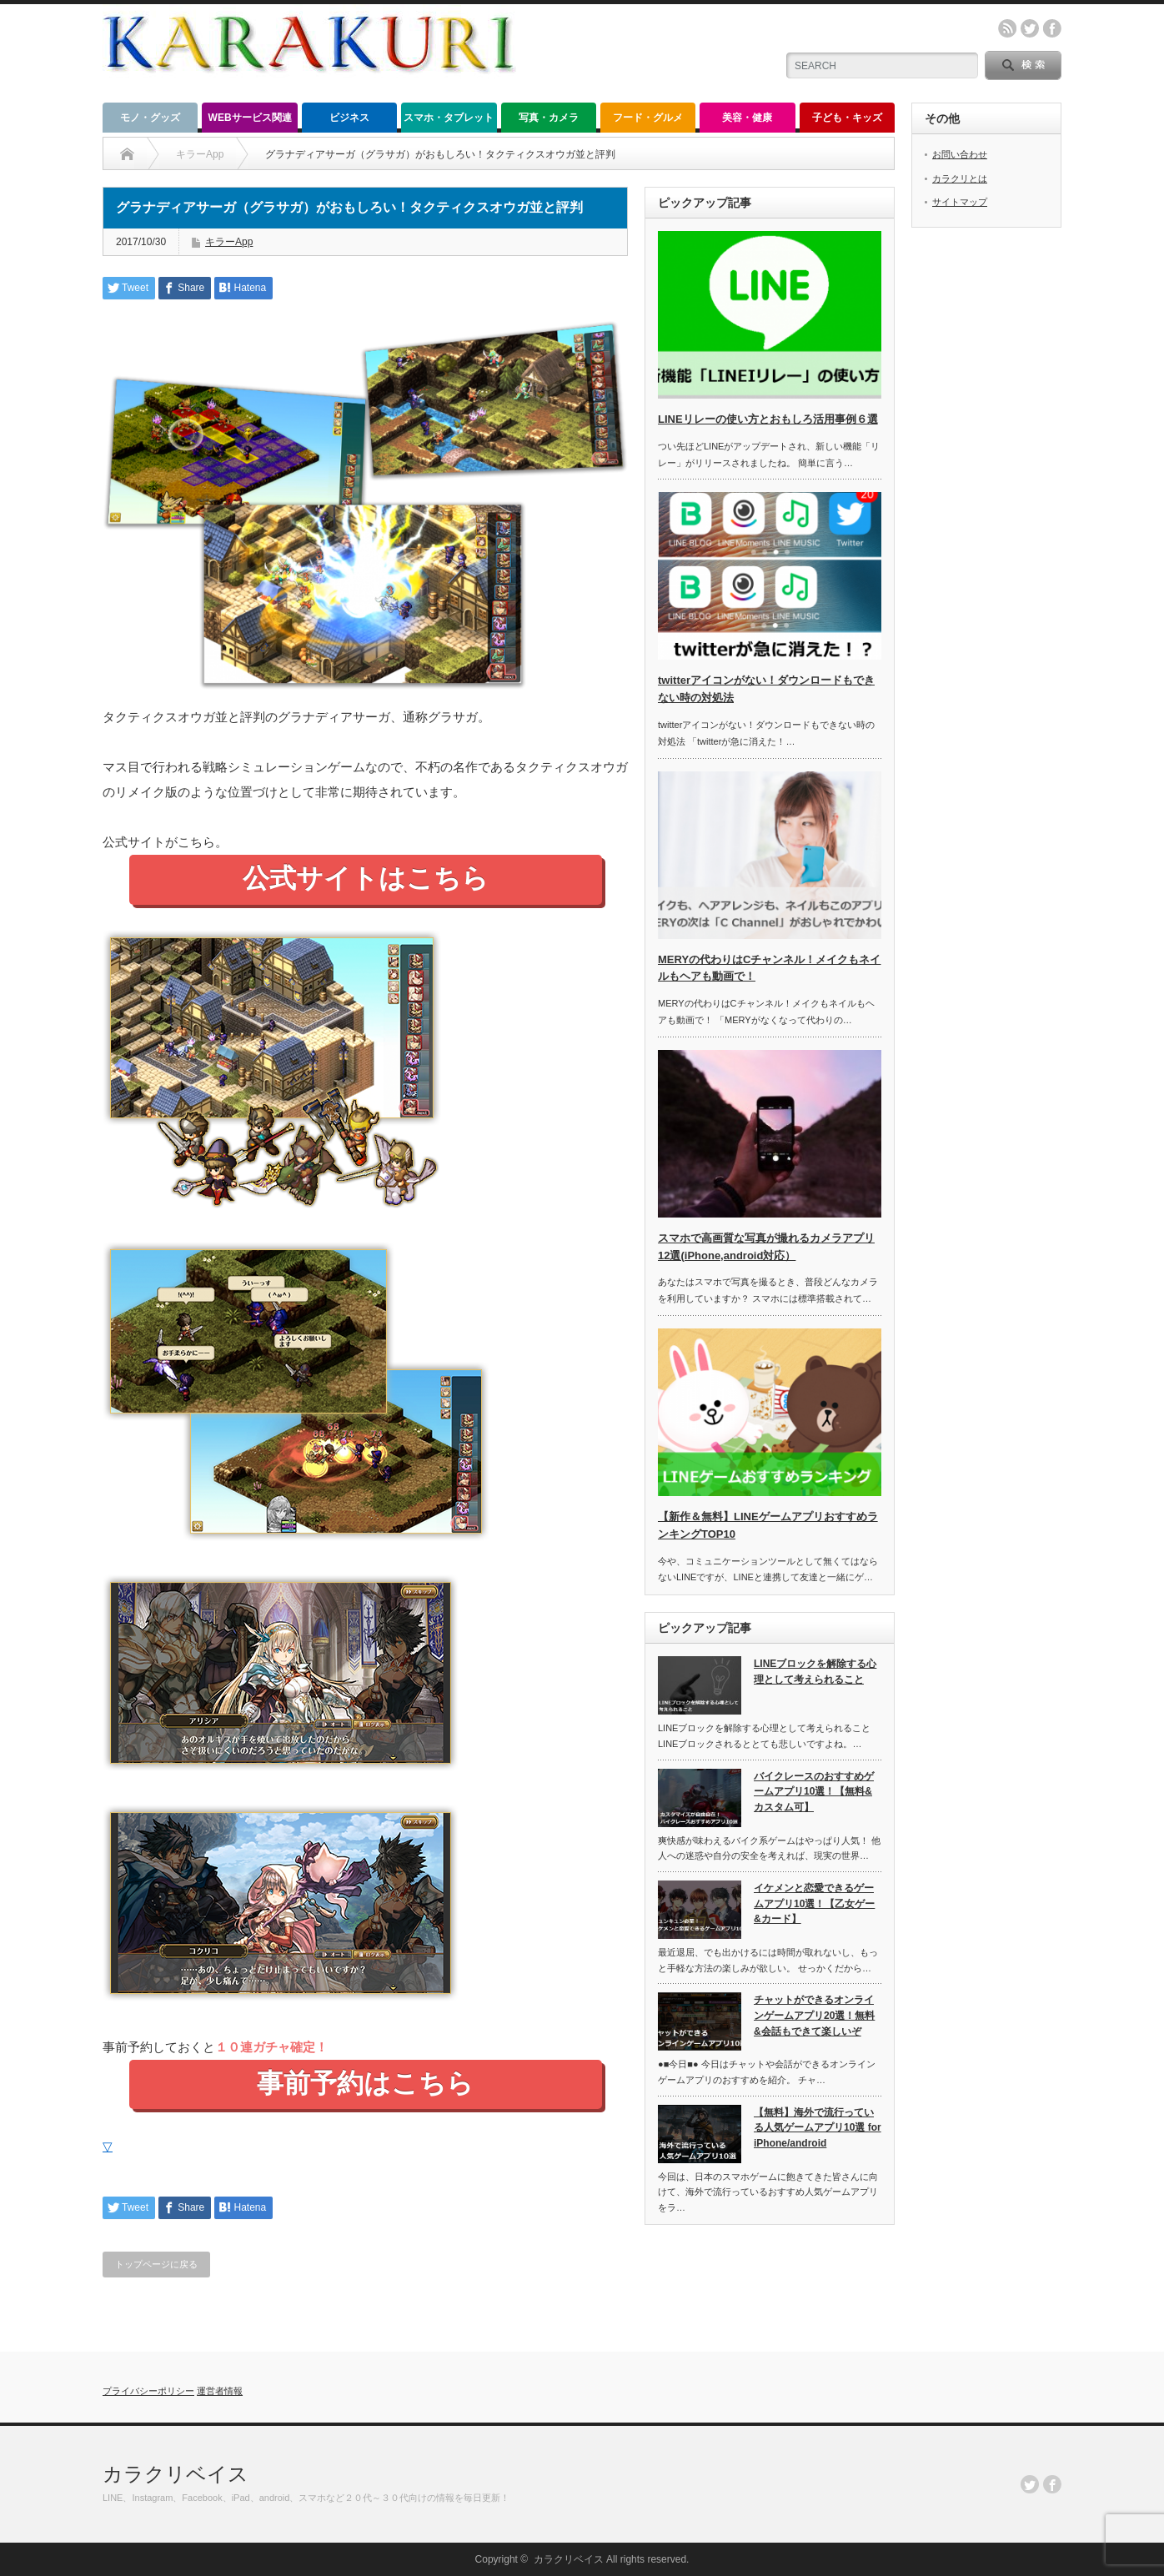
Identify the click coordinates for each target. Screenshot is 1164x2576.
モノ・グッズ (150, 117)
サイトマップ (959, 202)
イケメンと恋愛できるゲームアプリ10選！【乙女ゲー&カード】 (814, 1903)
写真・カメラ (549, 117)
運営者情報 (220, 2391)
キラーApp (229, 242)
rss (1007, 28)
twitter (1030, 28)
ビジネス (349, 117)
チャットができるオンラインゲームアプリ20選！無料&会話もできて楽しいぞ (814, 2015)
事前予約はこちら (365, 2083)
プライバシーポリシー (148, 2391)
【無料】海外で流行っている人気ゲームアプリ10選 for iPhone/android (817, 2127)
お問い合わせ (959, 154)
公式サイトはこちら (366, 878)
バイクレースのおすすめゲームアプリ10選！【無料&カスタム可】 (814, 1791)
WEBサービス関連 (250, 117)
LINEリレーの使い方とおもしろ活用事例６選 (768, 419)
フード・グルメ (648, 117)
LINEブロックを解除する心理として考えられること (815, 1671)
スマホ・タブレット (449, 117)
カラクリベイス (175, 2474)
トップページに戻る (156, 2264)
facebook (1052, 28)
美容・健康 (747, 117)
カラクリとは (959, 178)
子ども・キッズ (847, 117)
